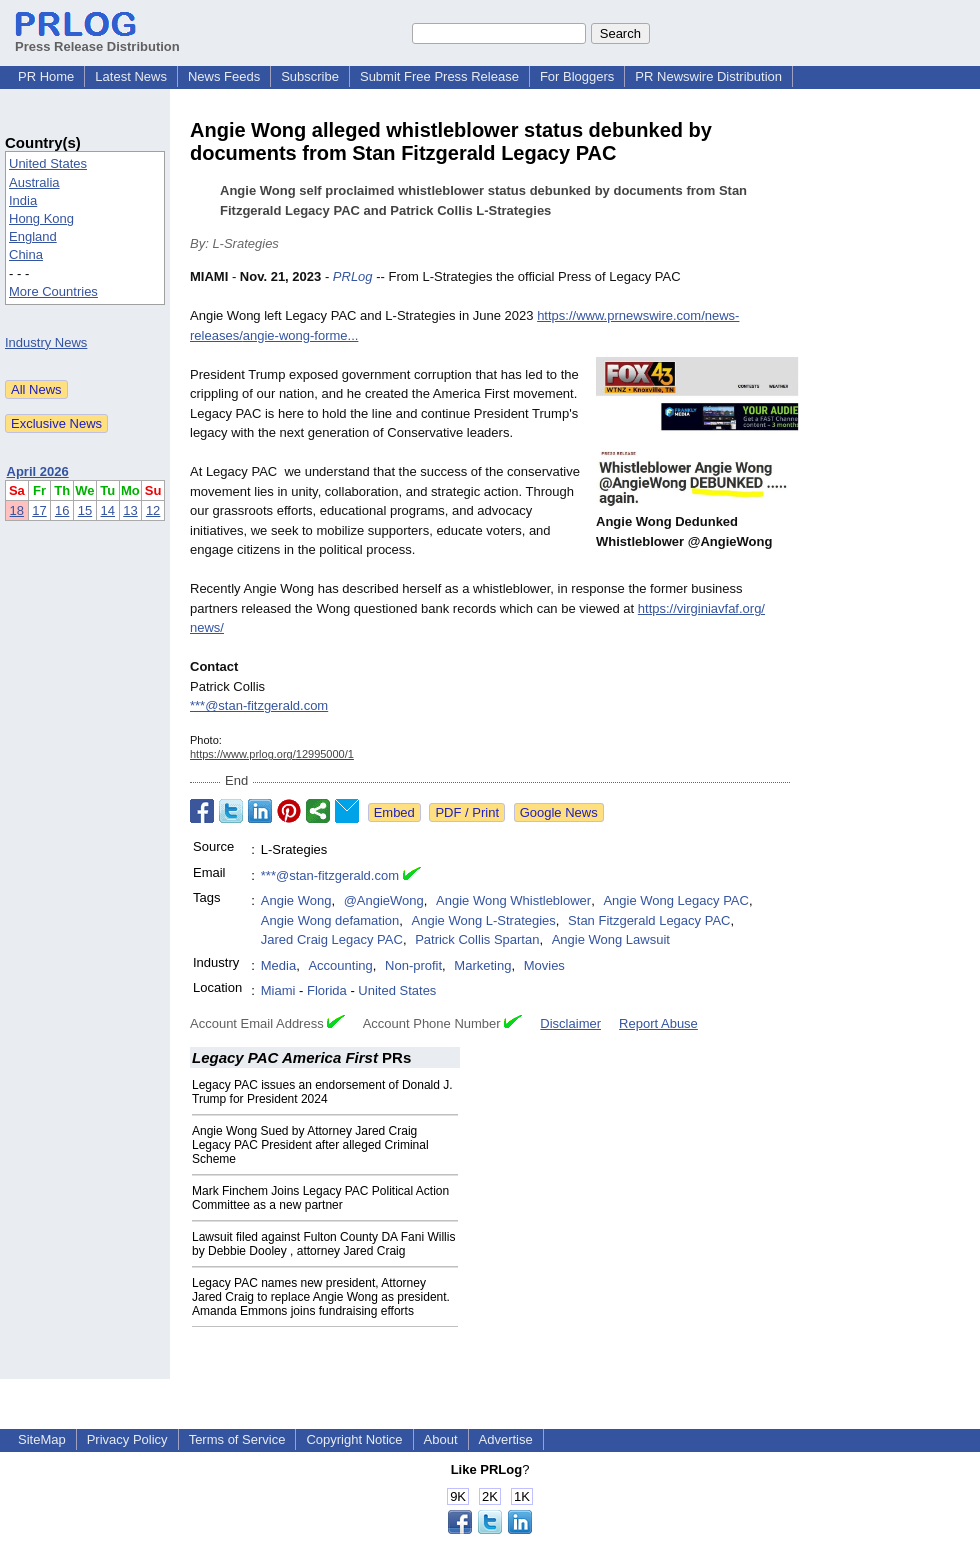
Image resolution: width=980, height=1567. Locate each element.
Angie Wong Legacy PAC (676, 900)
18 (17, 510)
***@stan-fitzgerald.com (259, 705)
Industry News (46, 342)
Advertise (506, 1439)
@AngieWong (384, 900)
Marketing (482, 965)
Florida (327, 990)
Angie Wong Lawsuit (611, 939)
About (441, 1439)
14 (108, 510)
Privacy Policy (127, 1439)
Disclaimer (570, 1023)
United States (48, 163)
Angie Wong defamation (330, 920)
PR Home (46, 76)
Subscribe (310, 76)
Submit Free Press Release (439, 76)
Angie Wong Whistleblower (513, 900)
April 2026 (38, 471)
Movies (544, 965)
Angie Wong (296, 900)
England (33, 236)
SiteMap (42, 1439)
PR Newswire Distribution (708, 76)
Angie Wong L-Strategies (484, 920)
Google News (559, 812)
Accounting (340, 965)
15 (85, 510)
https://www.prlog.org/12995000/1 (272, 754)
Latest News (131, 76)
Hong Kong (41, 218)
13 (130, 510)
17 (39, 510)
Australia (34, 182)
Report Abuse (658, 1023)
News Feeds (224, 76)
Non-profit (413, 965)
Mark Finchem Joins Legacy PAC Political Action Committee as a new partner (320, 1198)
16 (62, 510)
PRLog (353, 276)
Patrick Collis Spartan (477, 939)
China (26, 254)
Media (278, 965)
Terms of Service (237, 1439)
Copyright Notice (354, 1439)
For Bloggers (577, 76)
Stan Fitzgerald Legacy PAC (649, 920)
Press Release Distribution (97, 39)
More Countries (53, 291)
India (23, 200)
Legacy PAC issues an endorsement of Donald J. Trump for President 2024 (322, 1092)
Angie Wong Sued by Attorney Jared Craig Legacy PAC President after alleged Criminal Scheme (310, 1145)
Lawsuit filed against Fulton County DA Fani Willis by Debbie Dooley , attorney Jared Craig (323, 1244)
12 (153, 510)
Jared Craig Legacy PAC (332, 939)
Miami (278, 990)
